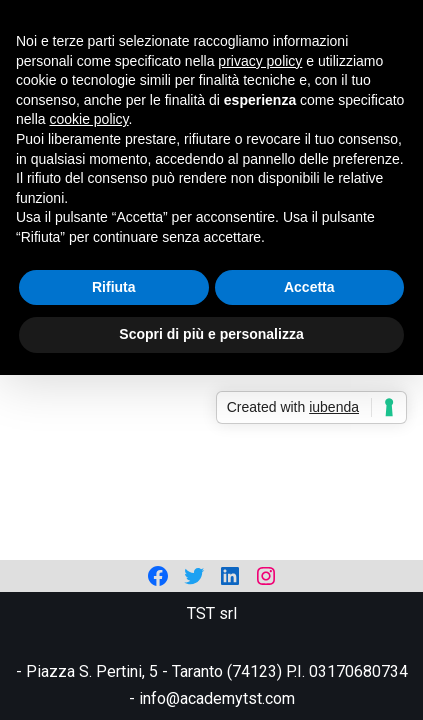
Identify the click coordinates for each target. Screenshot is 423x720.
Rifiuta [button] (114, 287)
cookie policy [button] (88, 119)
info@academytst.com (217, 698)
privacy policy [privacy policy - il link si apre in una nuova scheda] (260, 61)
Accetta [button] (309, 287)
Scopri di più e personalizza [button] (211, 334)
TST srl (212, 613)
